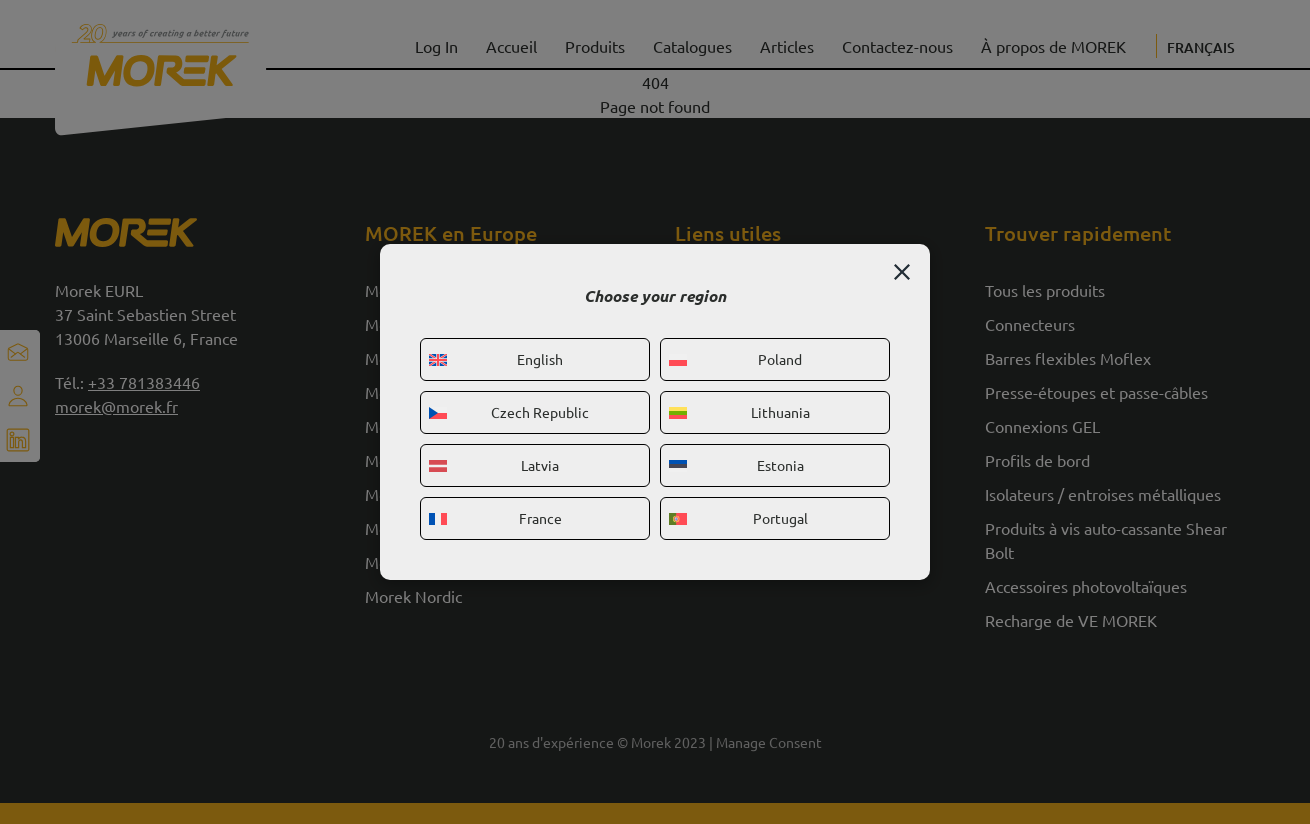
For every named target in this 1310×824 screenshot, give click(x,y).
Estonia (736, 465)
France (495, 518)
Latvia (494, 465)
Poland (735, 359)
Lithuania (739, 412)
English (496, 359)
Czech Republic (509, 412)
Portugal (738, 518)
